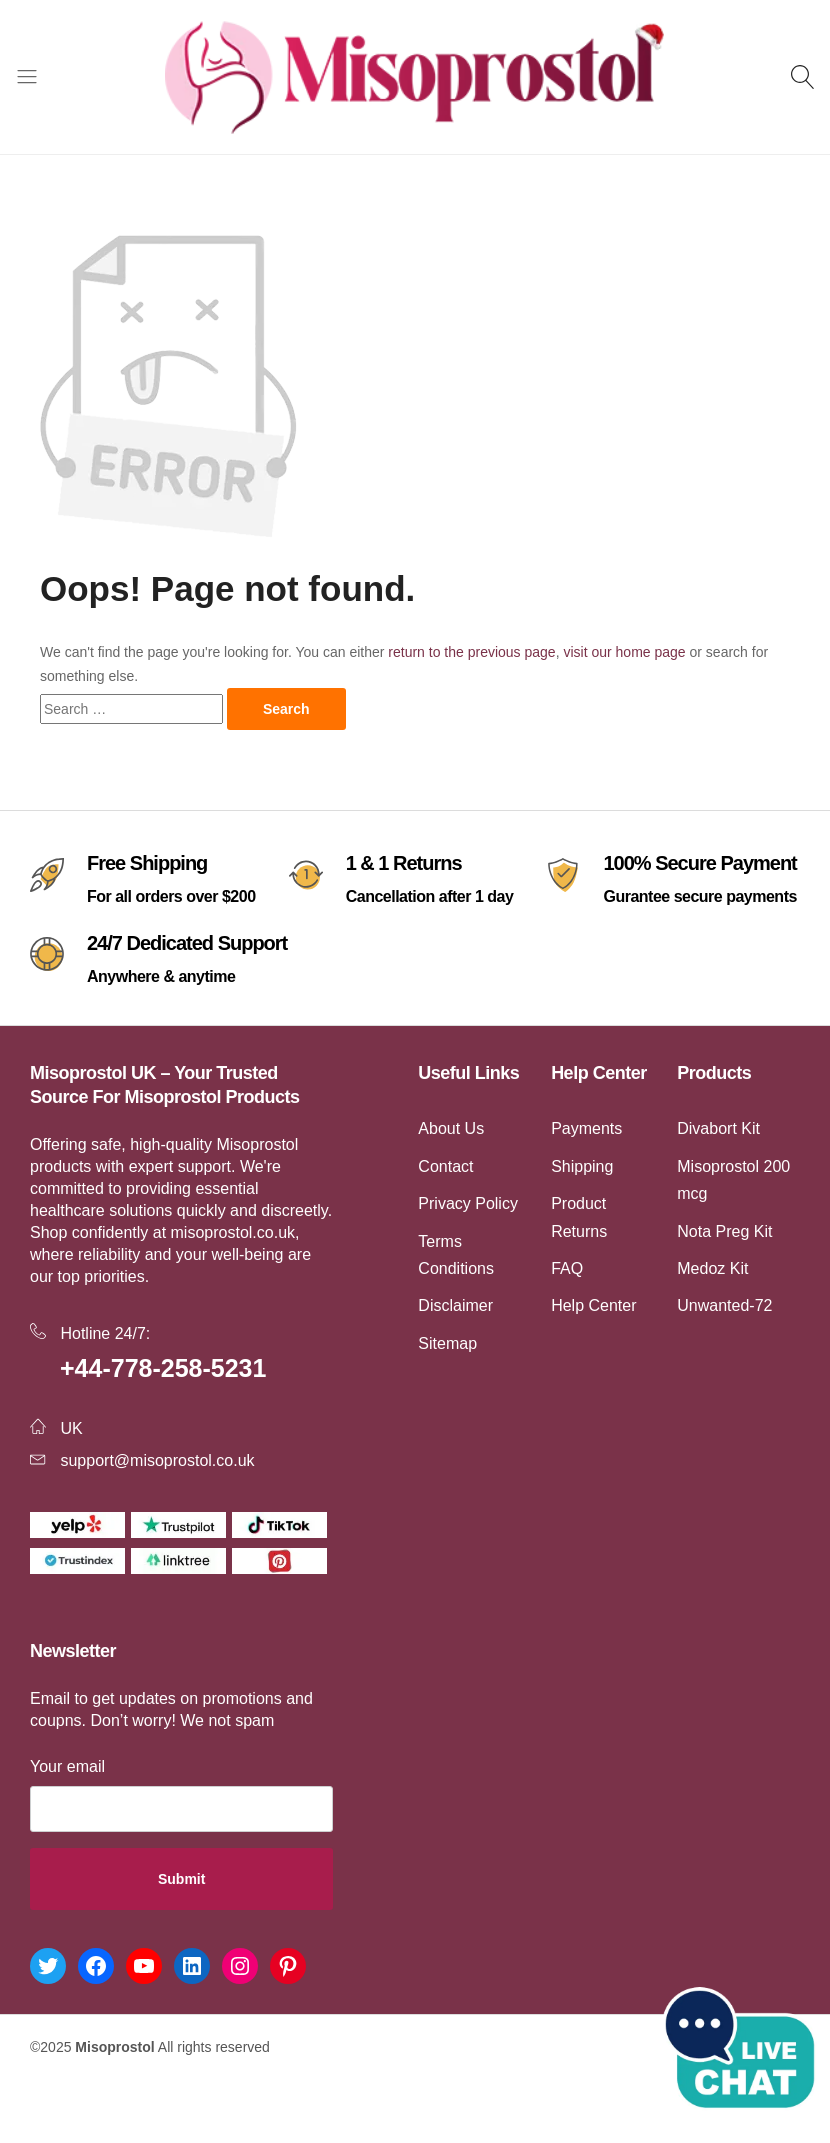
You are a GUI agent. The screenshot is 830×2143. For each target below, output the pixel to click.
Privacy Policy (468, 1203)
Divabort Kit (718, 1128)
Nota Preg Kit (724, 1231)
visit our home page (624, 652)
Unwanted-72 (724, 1305)
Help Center (593, 1305)
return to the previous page (471, 652)
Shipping (582, 1166)
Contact (445, 1166)
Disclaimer (455, 1305)
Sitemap (447, 1343)
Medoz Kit (712, 1268)
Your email (67, 1766)
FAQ (567, 1268)
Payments (586, 1128)
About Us (451, 1128)
